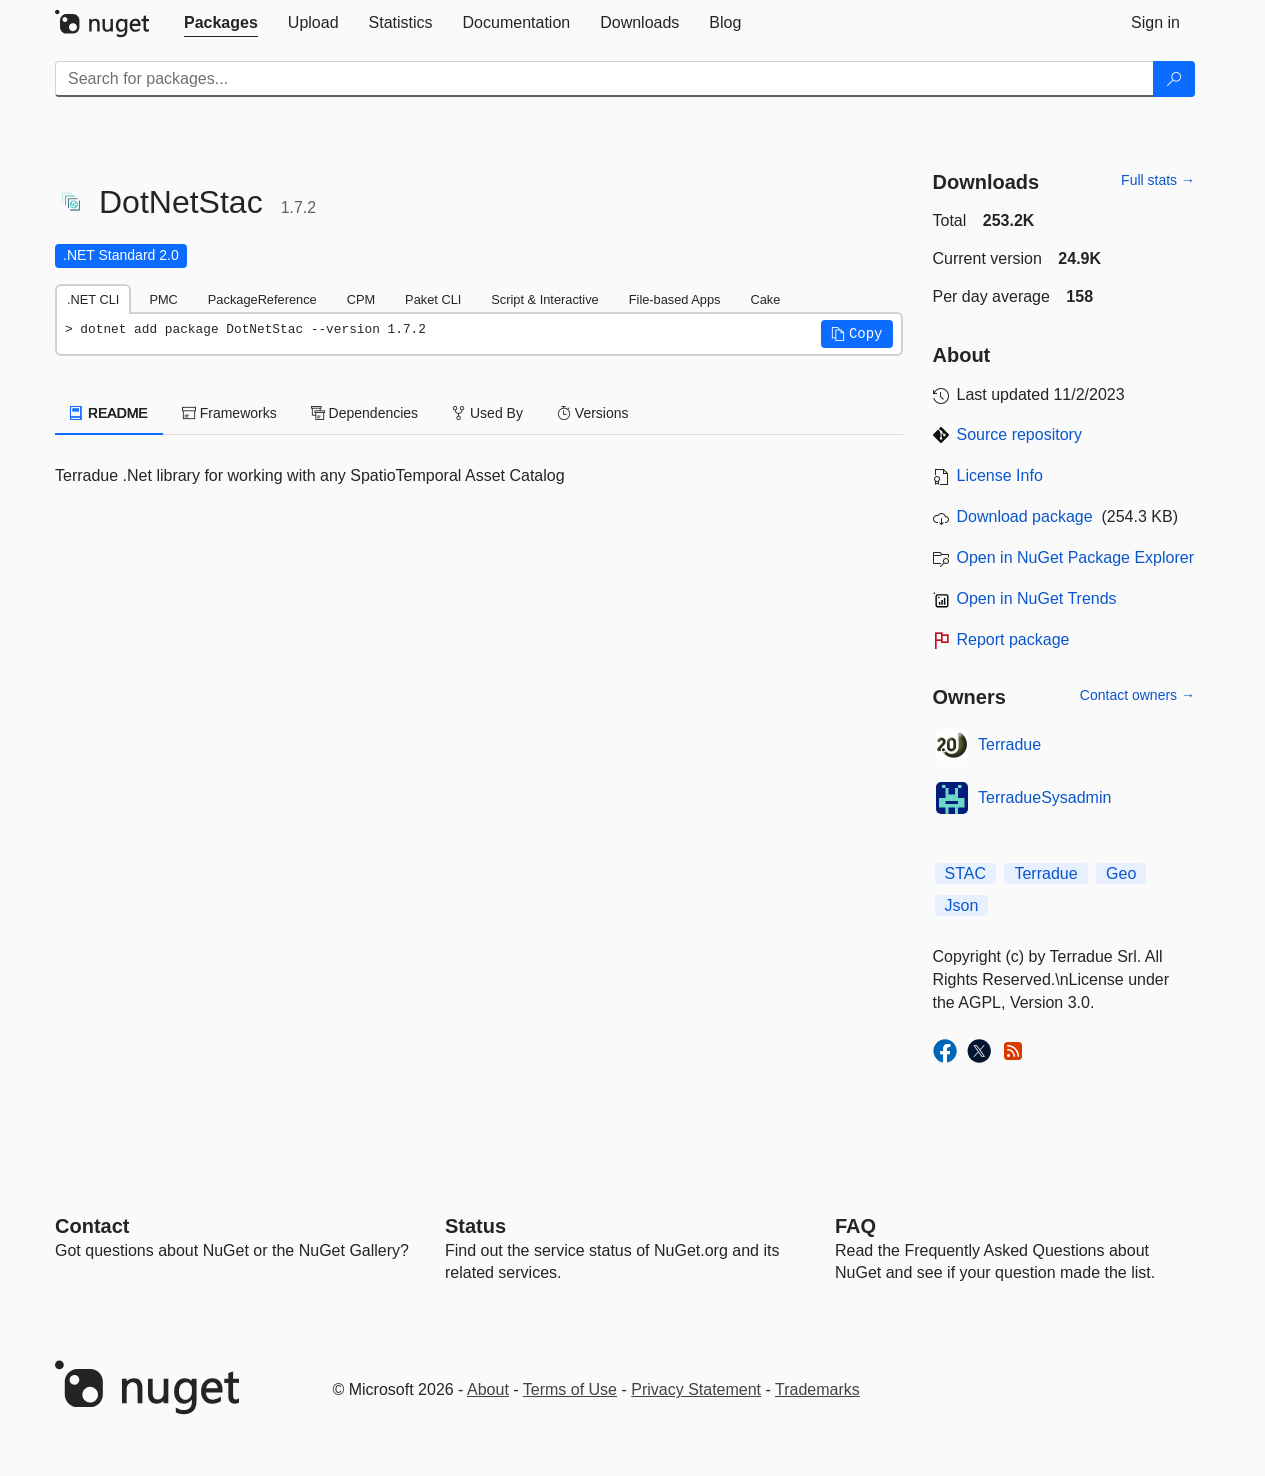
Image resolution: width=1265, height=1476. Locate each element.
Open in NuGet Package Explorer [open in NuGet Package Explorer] (1075, 557)
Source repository (1019, 434)
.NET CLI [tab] (93, 299)
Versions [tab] (593, 413)
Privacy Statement (696, 1389)
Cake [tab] (765, 299)
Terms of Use (570, 1389)
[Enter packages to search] (604, 79)
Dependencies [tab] (364, 413)
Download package (1025, 516)
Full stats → (1158, 180)
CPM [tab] (361, 299)
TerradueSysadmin (1044, 797)
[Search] (1174, 79)
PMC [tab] (163, 299)
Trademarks (817, 1389)
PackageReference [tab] (262, 299)
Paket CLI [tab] (433, 299)
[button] (857, 334)
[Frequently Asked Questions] (855, 1226)
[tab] (221, 23)
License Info (1000, 475)
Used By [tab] (487, 413)
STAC (965, 873)
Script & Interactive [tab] (544, 299)
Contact (92, 1226)
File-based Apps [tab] (675, 299)
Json (962, 905)
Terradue (1009, 744)
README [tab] (109, 413)
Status (475, 1226)
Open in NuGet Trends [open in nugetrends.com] (1037, 598)
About (488, 1389)
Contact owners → (1137, 695)
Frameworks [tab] (229, 413)
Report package (1013, 639)
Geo (1121, 873)
